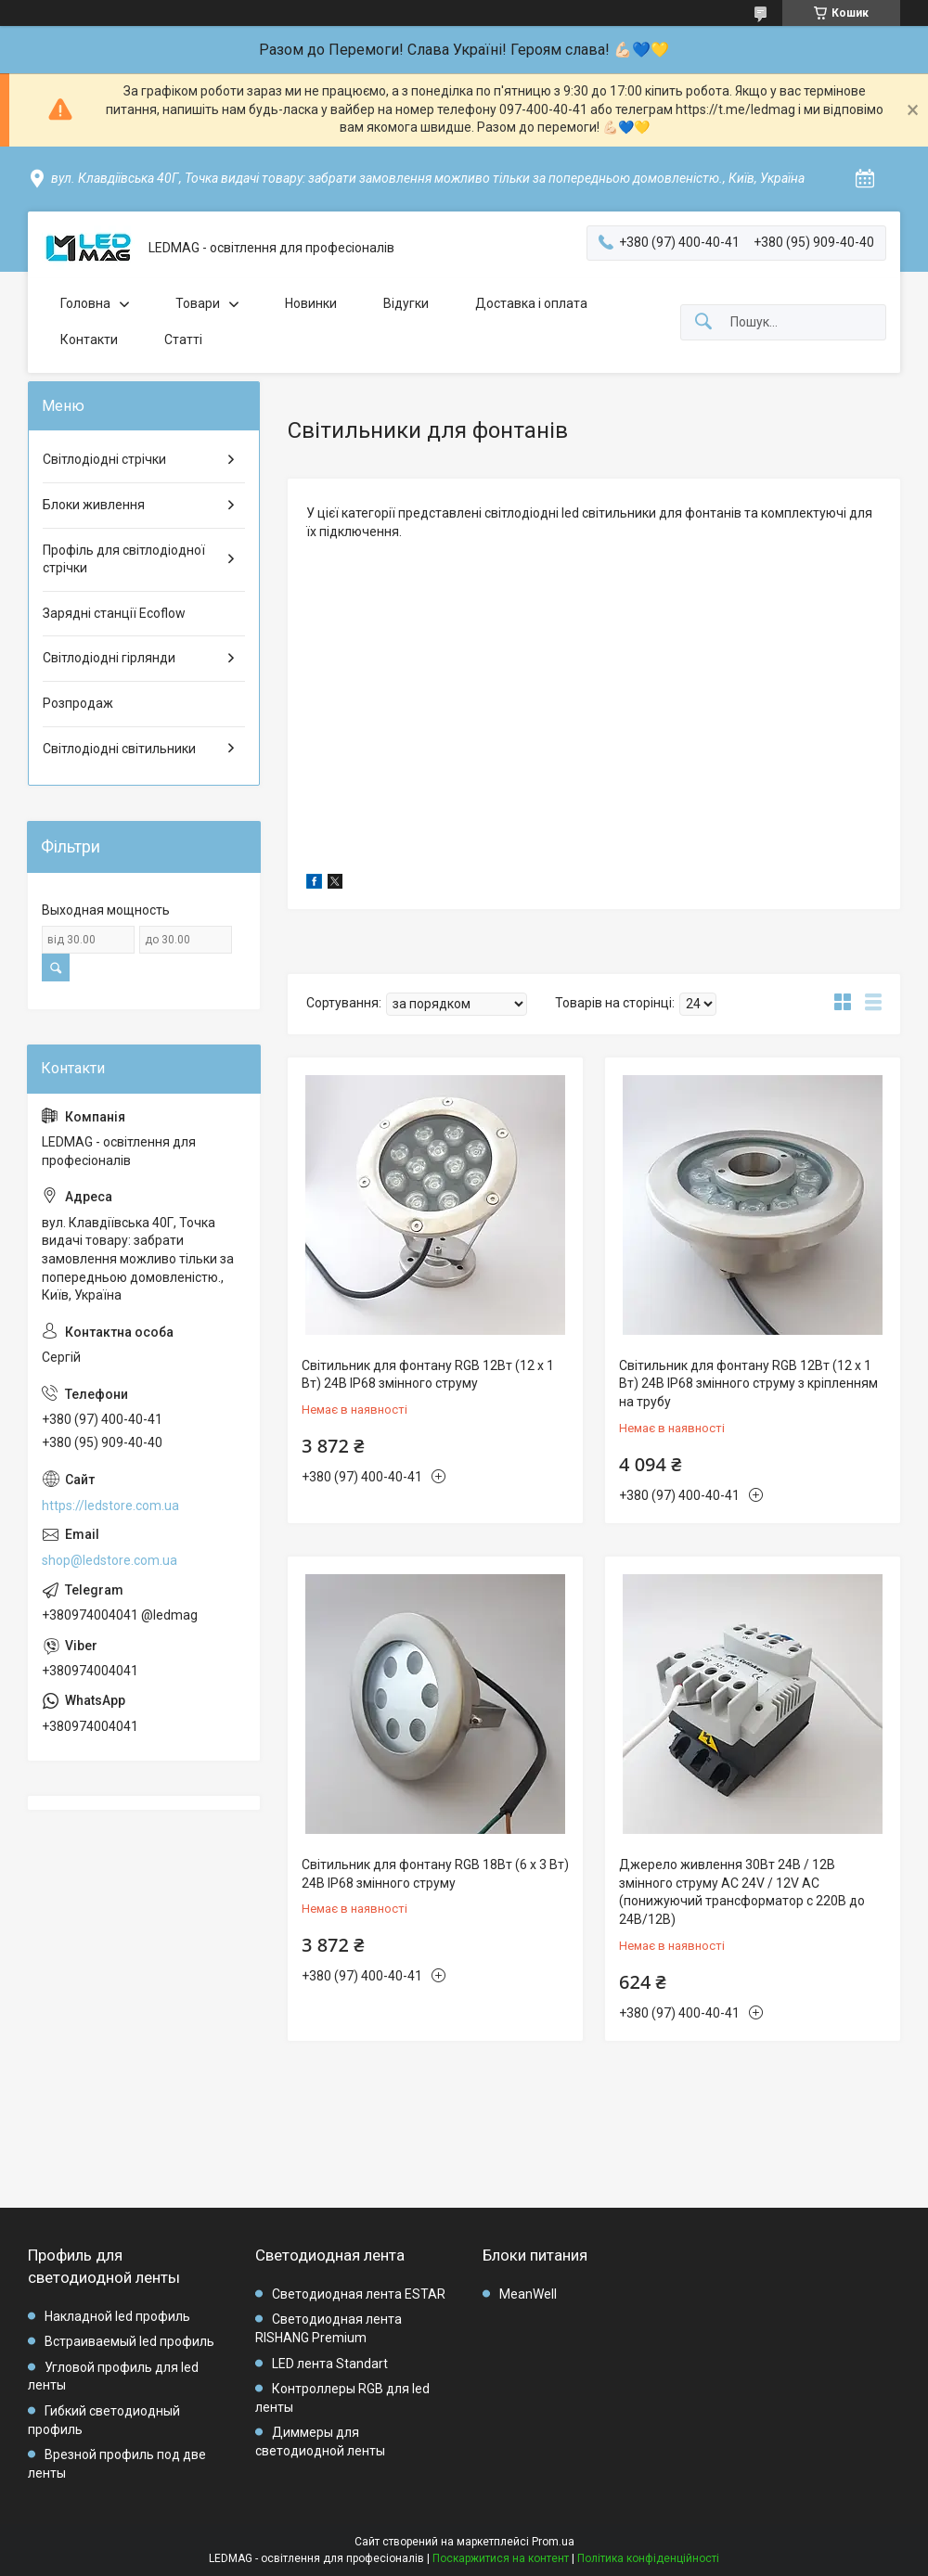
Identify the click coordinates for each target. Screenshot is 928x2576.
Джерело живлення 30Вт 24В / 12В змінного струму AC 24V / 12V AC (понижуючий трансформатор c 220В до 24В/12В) (742, 1892)
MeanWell (528, 2294)
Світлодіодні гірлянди (109, 657)
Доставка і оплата (531, 303)
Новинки (311, 303)
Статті (183, 339)
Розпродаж (78, 703)
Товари (197, 303)
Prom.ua (553, 2541)
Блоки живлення (94, 504)
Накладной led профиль (117, 2316)
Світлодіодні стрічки (104, 459)
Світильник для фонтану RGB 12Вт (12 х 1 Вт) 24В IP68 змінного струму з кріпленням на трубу (748, 1383)
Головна (85, 303)
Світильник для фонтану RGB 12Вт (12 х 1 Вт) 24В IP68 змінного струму (428, 1374)
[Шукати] (703, 322)
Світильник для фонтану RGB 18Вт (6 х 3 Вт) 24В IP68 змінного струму (435, 1873)
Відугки (406, 303)
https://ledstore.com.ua (110, 1505)
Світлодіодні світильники (119, 748)
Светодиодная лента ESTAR (358, 2294)
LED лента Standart (330, 2363)
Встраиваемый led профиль (129, 2341)
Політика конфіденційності (648, 2558)
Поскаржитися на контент (500, 2558)
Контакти (89, 339)
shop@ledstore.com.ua (109, 1560)
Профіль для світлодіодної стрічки (124, 559)
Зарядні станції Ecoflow (114, 613)
